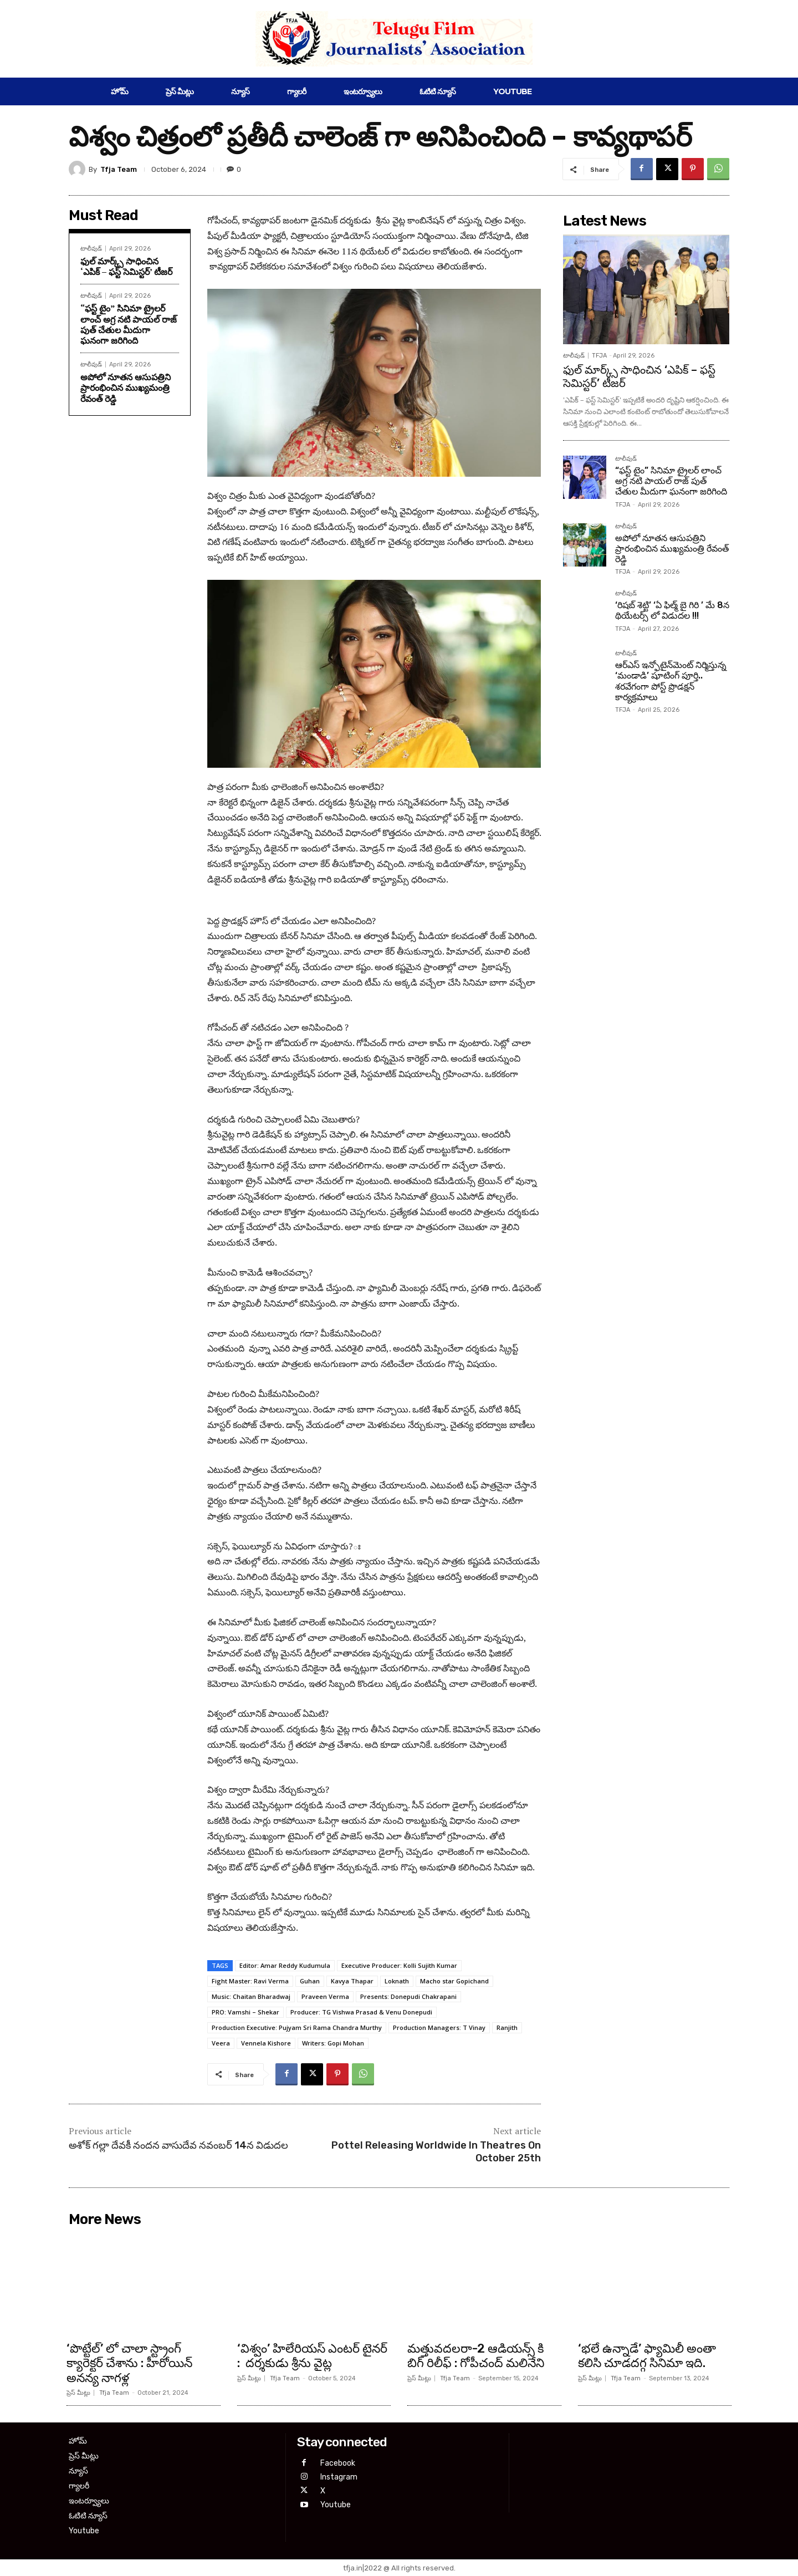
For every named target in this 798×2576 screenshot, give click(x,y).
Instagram (338, 2477)
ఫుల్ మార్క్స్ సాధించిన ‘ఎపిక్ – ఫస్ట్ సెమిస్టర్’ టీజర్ (126, 266)
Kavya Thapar (352, 1981)
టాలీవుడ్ (91, 249)
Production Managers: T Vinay (439, 2027)
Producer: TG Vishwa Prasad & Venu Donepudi (361, 2012)
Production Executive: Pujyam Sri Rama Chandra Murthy (297, 2027)
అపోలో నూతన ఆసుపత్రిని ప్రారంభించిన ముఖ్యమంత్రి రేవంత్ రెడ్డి (125, 387)
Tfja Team (118, 169)
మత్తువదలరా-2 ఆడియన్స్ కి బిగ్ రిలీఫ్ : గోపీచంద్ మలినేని (475, 2355)
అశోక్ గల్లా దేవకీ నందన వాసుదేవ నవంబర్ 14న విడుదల (178, 2145)
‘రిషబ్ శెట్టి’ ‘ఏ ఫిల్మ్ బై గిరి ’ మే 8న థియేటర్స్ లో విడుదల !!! (672, 610)
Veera (221, 2043)
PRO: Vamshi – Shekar (245, 2012)
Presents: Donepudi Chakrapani (408, 1996)
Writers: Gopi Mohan (333, 2043)
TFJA (599, 355)
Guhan (310, 1981)
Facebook (337, 2463)
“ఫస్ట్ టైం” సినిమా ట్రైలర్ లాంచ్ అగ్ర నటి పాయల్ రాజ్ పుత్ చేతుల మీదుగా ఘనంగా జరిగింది (128, 324)
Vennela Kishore (266, 2043)
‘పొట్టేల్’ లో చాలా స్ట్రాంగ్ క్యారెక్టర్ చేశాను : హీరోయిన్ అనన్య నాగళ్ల (129, 2363)
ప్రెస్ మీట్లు (78, 2393)
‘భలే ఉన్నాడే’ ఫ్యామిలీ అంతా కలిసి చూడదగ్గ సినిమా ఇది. (647, 2355)
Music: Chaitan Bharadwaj (251, 1996)
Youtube (335, 2504)
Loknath (397, 1981)
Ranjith (507, 2027)
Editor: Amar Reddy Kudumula (284, 1965)
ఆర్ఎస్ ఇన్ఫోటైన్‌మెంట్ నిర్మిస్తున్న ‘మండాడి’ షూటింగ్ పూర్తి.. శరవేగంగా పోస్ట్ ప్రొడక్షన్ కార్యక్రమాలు (671, 681)
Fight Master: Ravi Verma (250, 1981)
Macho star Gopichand (454, 1981)
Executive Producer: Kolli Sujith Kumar (399, 1965)
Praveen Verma (325, 1996)
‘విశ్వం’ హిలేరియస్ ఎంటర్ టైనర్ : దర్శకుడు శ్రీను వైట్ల (312, 2355)
